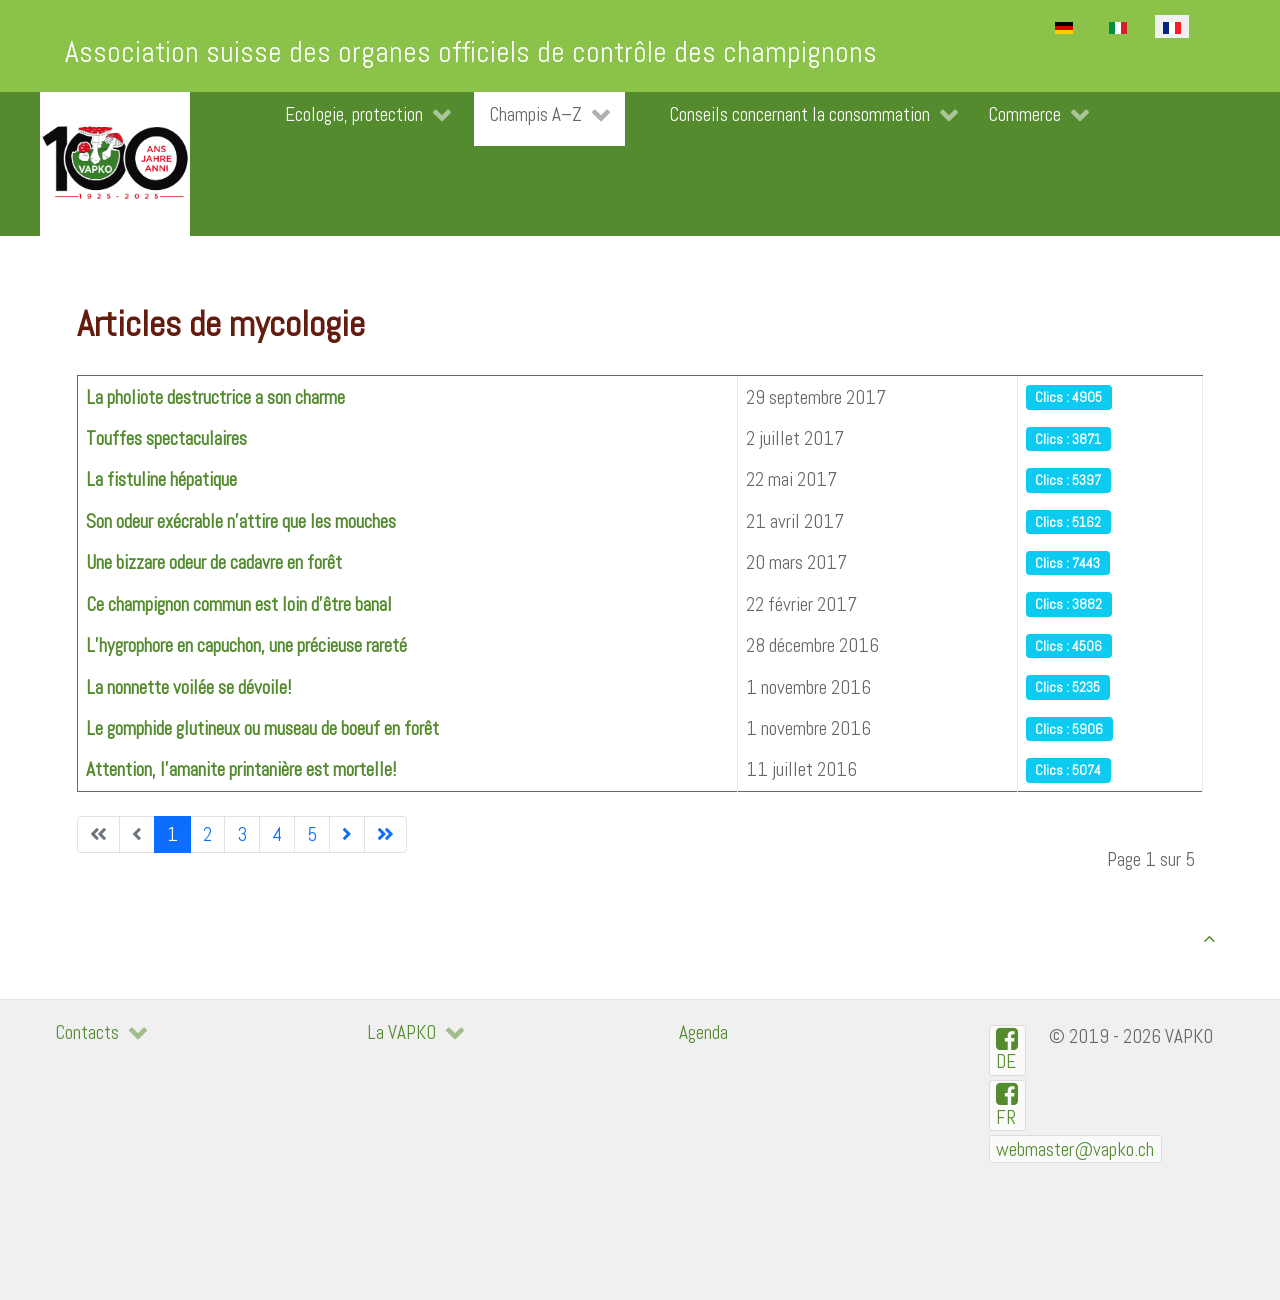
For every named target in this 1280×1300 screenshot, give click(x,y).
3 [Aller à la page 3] (242, 834)
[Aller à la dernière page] (385, 834)
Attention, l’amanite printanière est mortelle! (241, 769)
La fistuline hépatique (161, 479)
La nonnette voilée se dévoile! (188, 687)
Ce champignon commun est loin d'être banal (239, 604)
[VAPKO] (115, 164)
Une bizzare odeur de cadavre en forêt (214, 562)
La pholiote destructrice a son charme (215, 397)
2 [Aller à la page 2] (207, 834)
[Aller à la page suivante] (347, 834)
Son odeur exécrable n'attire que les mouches (241, 521)
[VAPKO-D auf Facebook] (1007, 1050)
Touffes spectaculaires (166, 438)
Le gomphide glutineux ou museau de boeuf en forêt (262, 728)
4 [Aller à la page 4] (277, 834)
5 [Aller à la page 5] (312, 834)
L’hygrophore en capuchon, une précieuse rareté (246, 645)
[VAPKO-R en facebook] (1007, 1105)
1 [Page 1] (172, 834)
